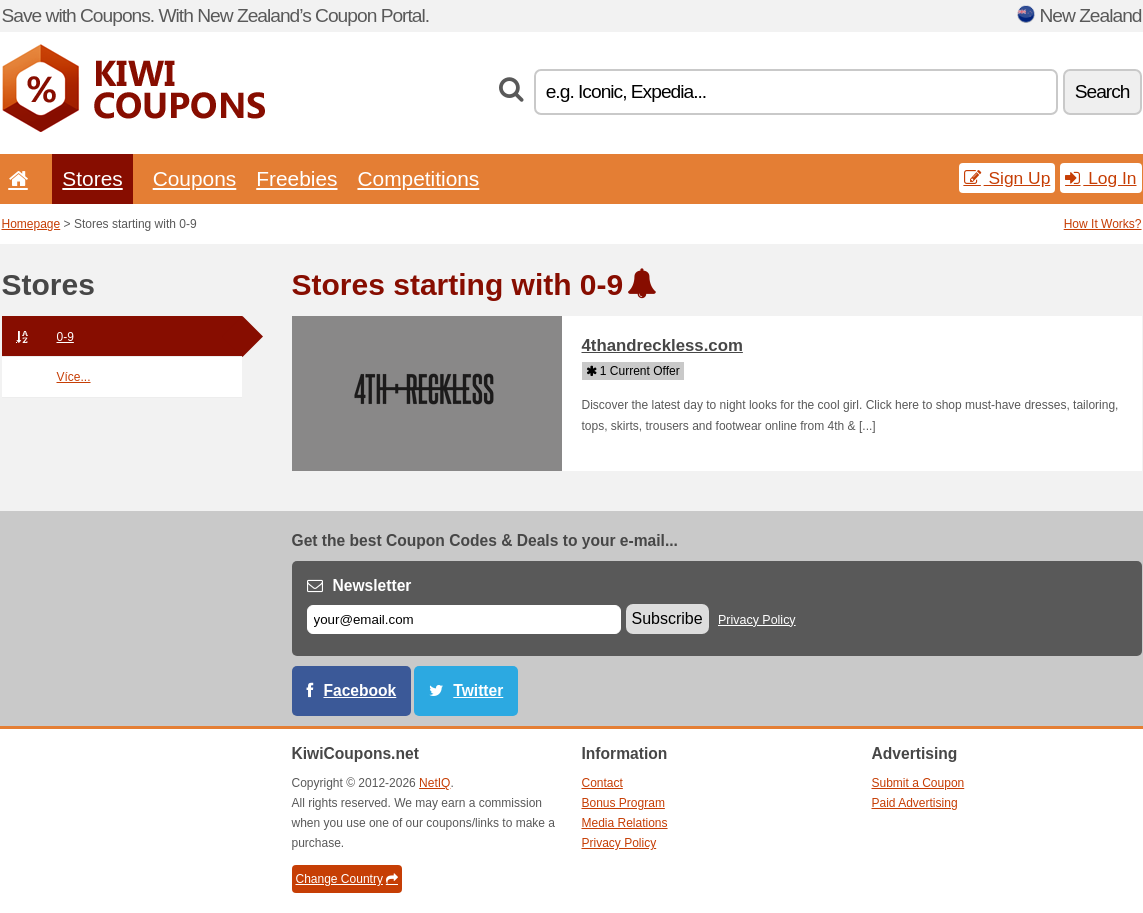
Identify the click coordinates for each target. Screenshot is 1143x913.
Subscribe (667, 618)
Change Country (347, 879)
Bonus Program (623, 803)
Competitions (418, 178)
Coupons (195, 178)
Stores (92, 178)
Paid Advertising (915, 803)
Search (1102, 91)
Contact (602, 783)
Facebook (360, 690)
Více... (74, 377)
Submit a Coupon (918, 783)
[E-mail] (464, 619)
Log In (1100, 178)
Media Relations (625, 823)
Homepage (31, 224)
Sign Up (1007, 178)
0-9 (38, 337)
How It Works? (1103, 224)
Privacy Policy (757, 620)
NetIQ (434, 783)
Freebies (296, 178)
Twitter (478, 690)
